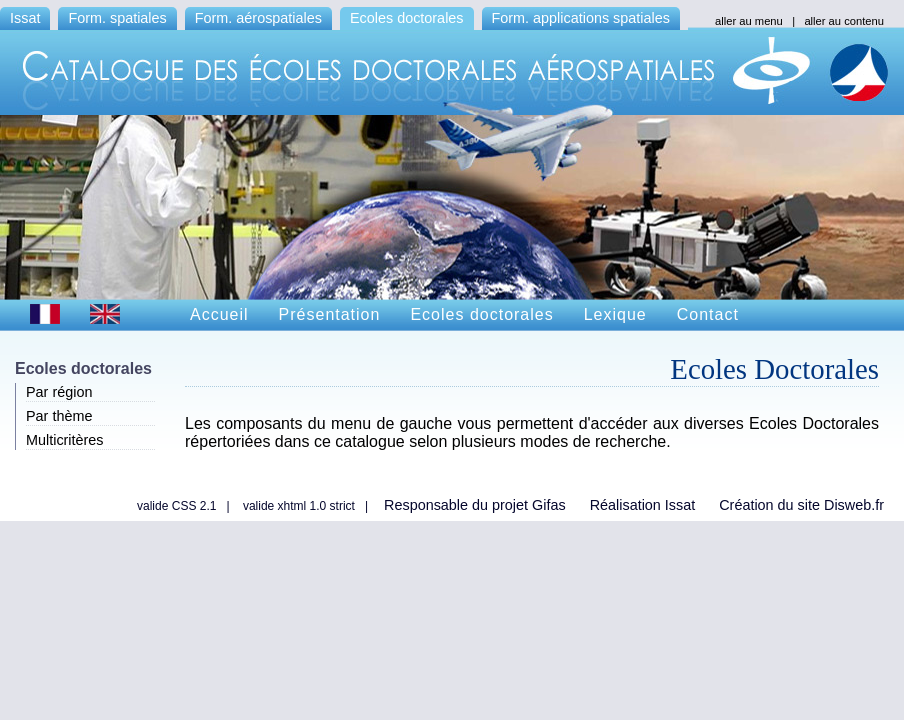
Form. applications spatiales (581, 18)
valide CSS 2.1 (176, 506)
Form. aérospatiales (258, 18)
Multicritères (65, 440)
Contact (708, 314)
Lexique (615, 314)
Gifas (549, 505)
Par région (59, 392)
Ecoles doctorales (407, 18)
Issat (25, 18)
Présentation (330, 314)
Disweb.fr (854, 505)
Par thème (59, 416)
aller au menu (749, 21)
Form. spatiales (117, 18)
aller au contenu (844, 21)
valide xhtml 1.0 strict (299, 506)
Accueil (219, 314)
